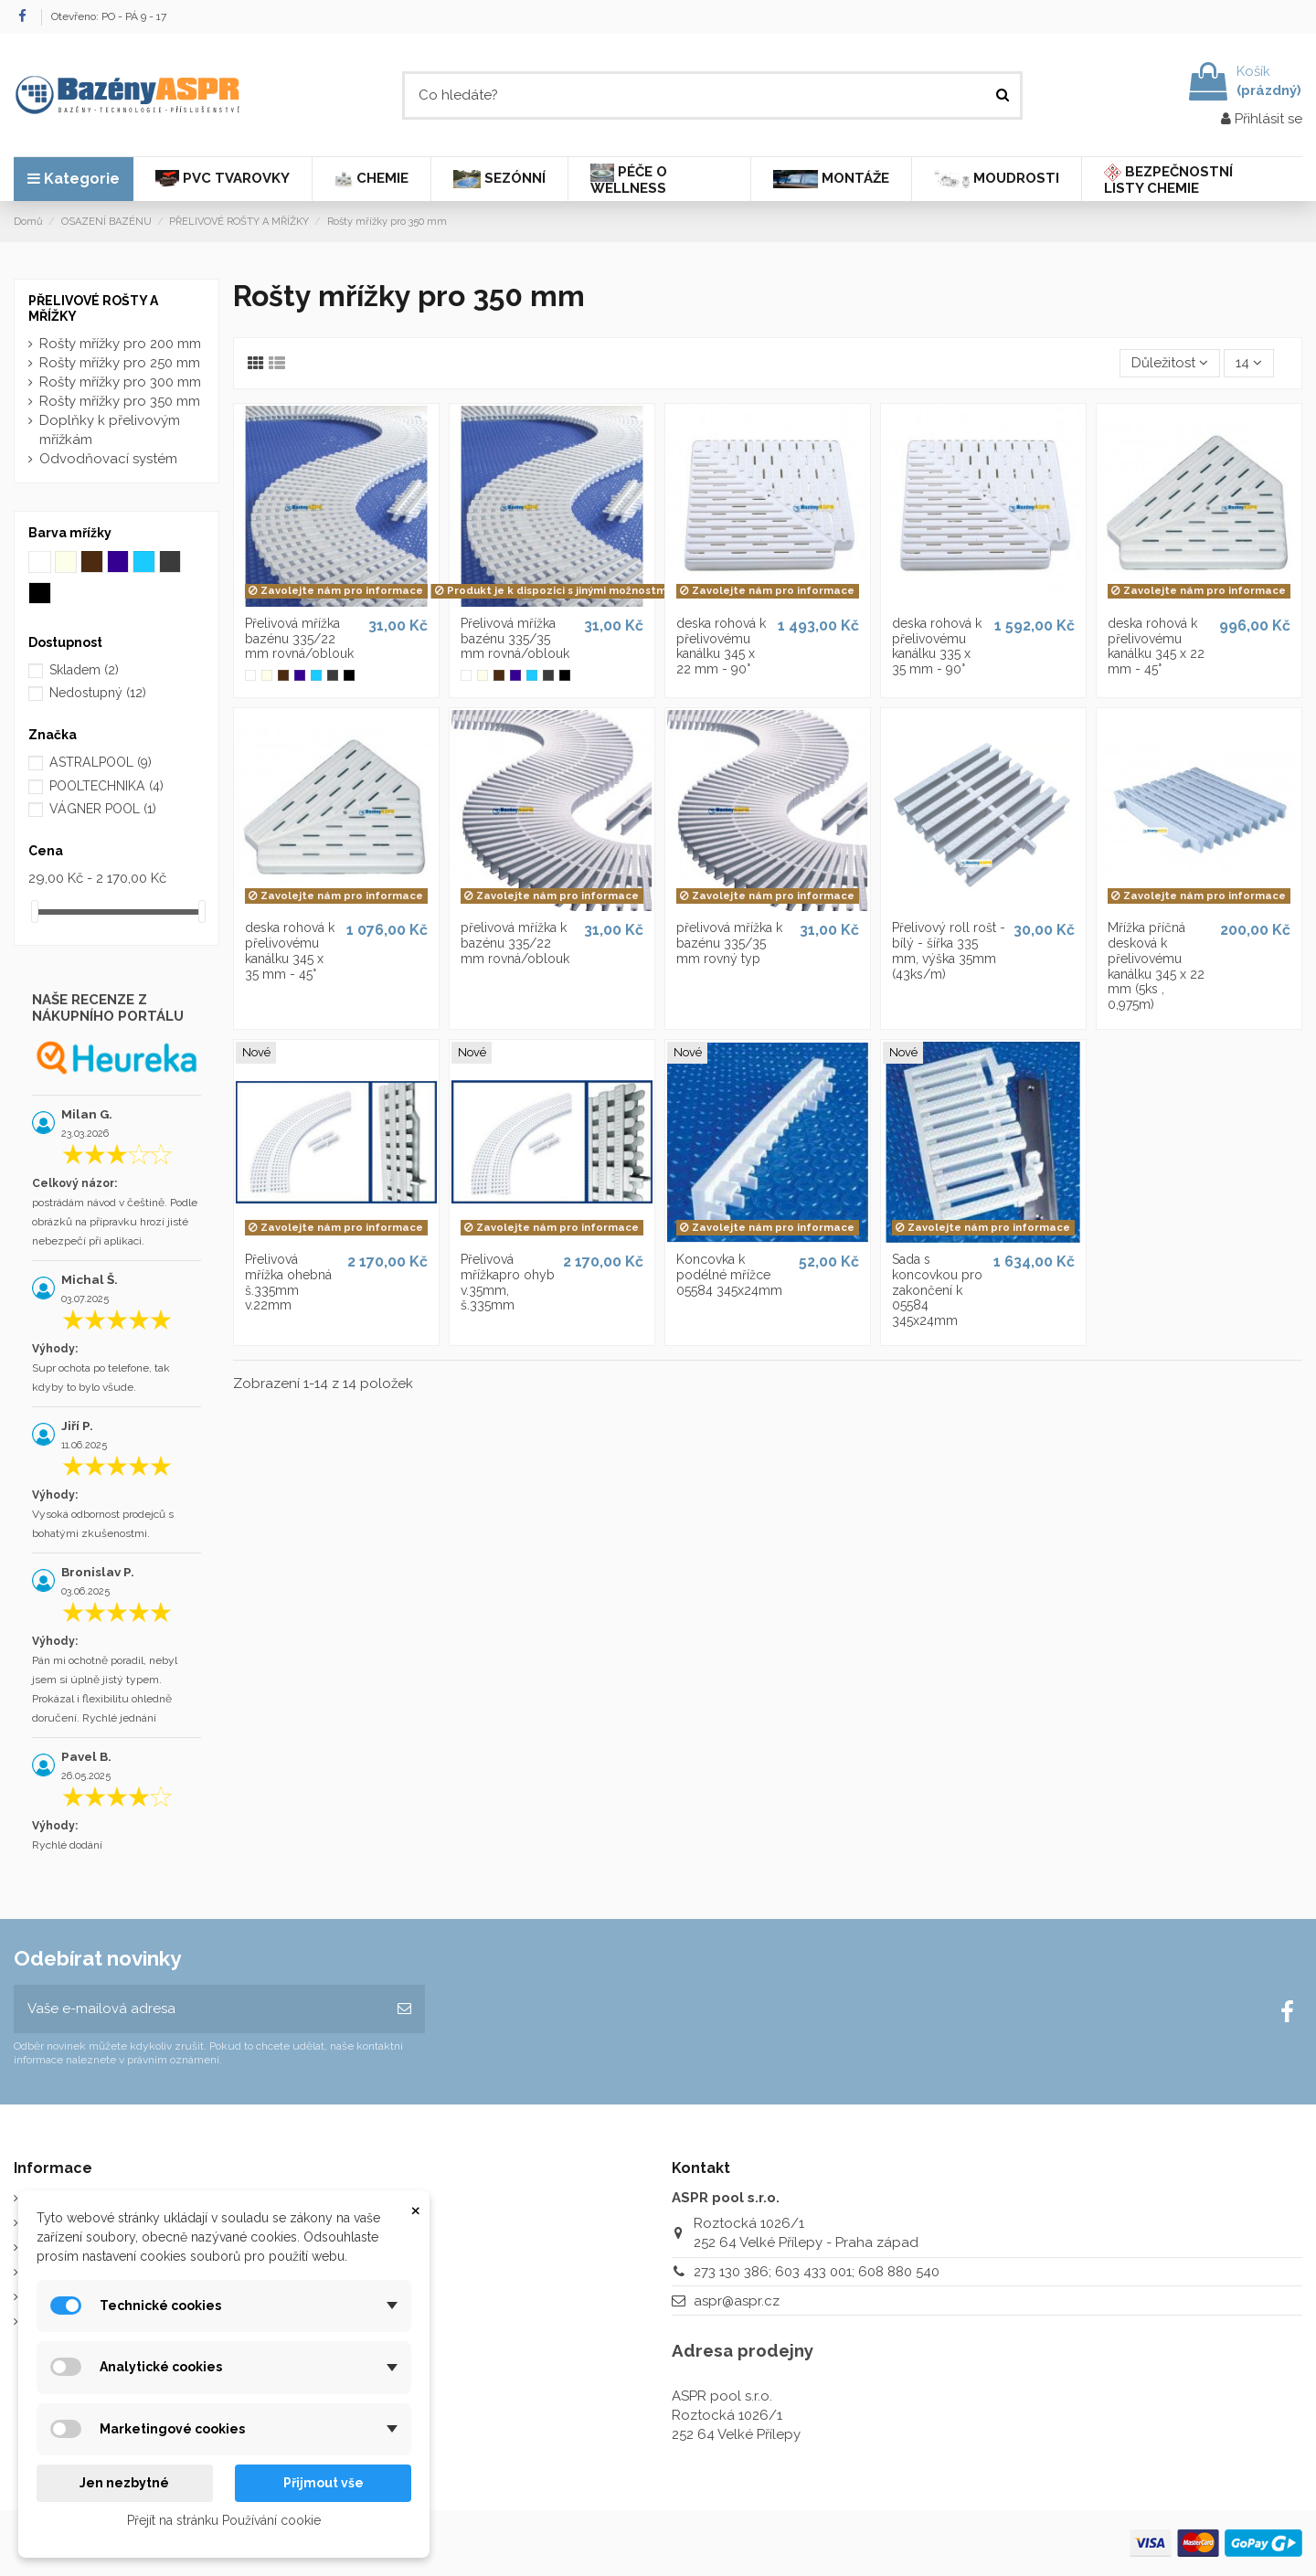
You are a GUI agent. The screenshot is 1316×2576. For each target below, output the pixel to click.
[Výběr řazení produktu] (1170, 363)
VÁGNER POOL (102, 808)
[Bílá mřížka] (250, 675)
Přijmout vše (323, 2482)
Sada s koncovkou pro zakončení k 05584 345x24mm (937, 1290)
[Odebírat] (404, 2009)
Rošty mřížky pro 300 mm (120, 382)
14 (1249, 363)
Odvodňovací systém (108, 459)
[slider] (34, 911)
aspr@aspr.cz (737, 2301)
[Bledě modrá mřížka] (316, 675)
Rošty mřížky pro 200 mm (120, 343)
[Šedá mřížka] (332, 675)
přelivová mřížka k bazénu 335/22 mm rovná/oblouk (515, 943)
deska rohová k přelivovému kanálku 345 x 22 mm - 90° (721, 646)
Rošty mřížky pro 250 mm (119, 363)
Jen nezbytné (124, 2482)
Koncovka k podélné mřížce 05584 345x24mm (729, 1275)
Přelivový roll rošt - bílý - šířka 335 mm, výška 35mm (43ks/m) (948, 950)
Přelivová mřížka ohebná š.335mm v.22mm (288, 1282)
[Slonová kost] (266, 675)
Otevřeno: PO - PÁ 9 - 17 (108, 16)
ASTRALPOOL (100, 762)
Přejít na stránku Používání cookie (224, 2520)
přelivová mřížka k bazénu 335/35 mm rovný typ (729, 943)
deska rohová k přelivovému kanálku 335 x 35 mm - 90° (937, 646)
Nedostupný (97, 692)
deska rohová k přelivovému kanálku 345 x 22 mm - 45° (1156, 646)
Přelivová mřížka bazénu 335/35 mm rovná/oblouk (515, 639)
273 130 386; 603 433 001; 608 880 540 (816, 2271)
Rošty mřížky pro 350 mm (119, 401)
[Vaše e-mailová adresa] (199, 2009)
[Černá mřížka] (349, 675)
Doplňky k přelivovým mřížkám (109, 430)
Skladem (84, 670)
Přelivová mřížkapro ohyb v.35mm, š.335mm (508, 1282)
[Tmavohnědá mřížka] (283, 675)
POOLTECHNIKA (106, 786)
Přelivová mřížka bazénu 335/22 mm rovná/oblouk (299, 639)
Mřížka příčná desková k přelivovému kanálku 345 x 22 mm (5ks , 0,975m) (1156, 966)
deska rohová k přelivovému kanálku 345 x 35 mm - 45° (289, 950)
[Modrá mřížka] (299, 675)
